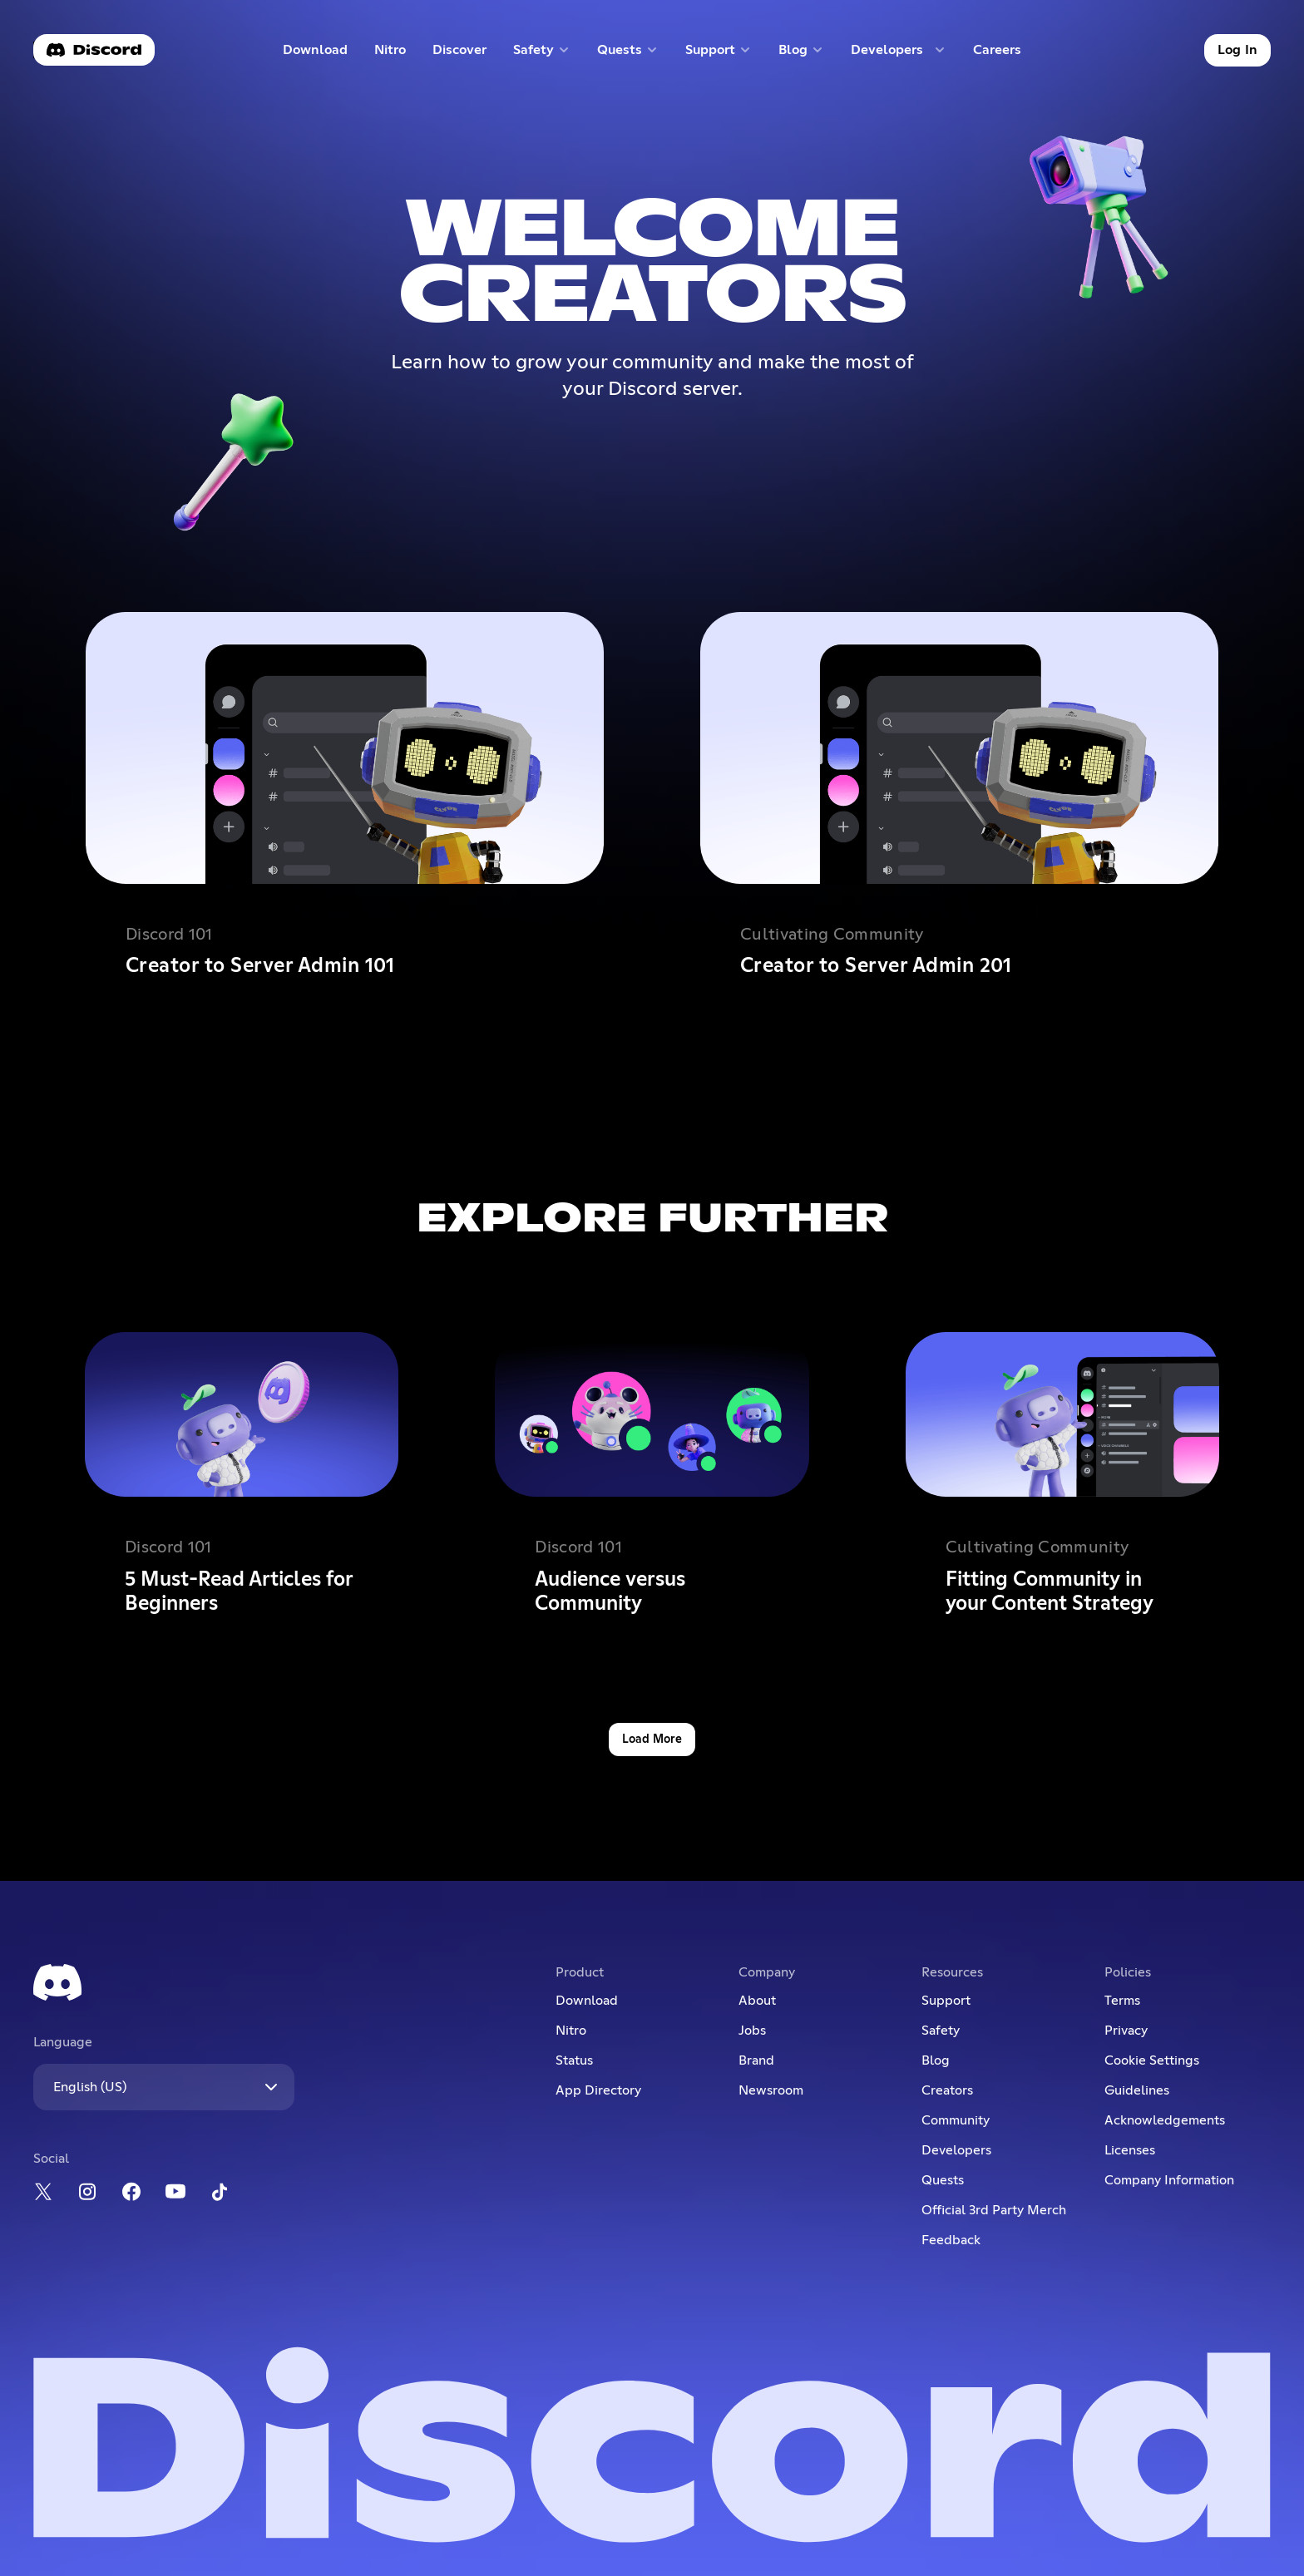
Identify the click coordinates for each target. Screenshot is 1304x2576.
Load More (652, 1739)
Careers (1003, 53)
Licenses (1129, 2150)
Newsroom (770, 2090)
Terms (1122, 2000)
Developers (956, 2150)
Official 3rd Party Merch (993, 2210)
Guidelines (1136, 2090)
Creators (947, 2090)
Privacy (1126, 2030)
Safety (940, 2030)
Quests (942, 2180)
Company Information (1169, 2180)
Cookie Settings (1151, 2060)
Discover (463, 53)
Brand (756, 2060)
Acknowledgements (1164, 2120)
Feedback (950, 2240)
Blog (935, 2060)
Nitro (396, 53)
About (757, 2000)
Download (315, 53)
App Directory (598, 2090)
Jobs (752, 2030)
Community (955, 2120)
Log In (1238, 50)
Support (946, 2000)
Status (574, 2060)
